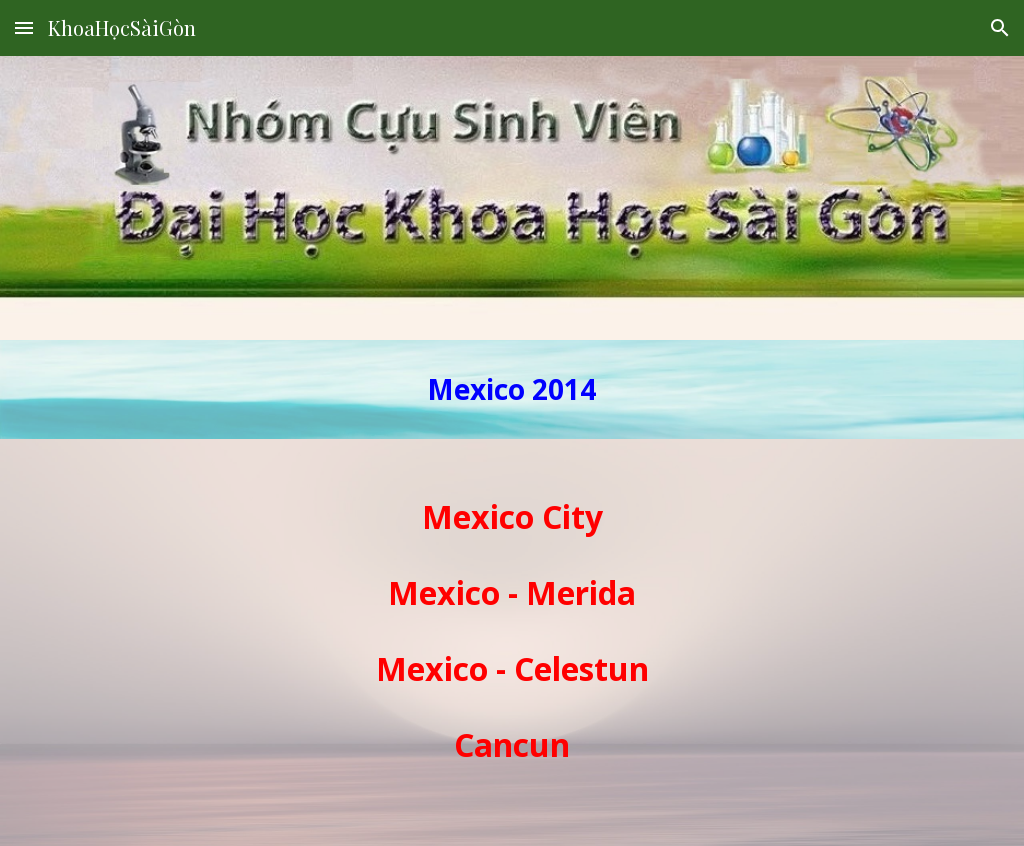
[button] (24, 27)
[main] (511, 389)
